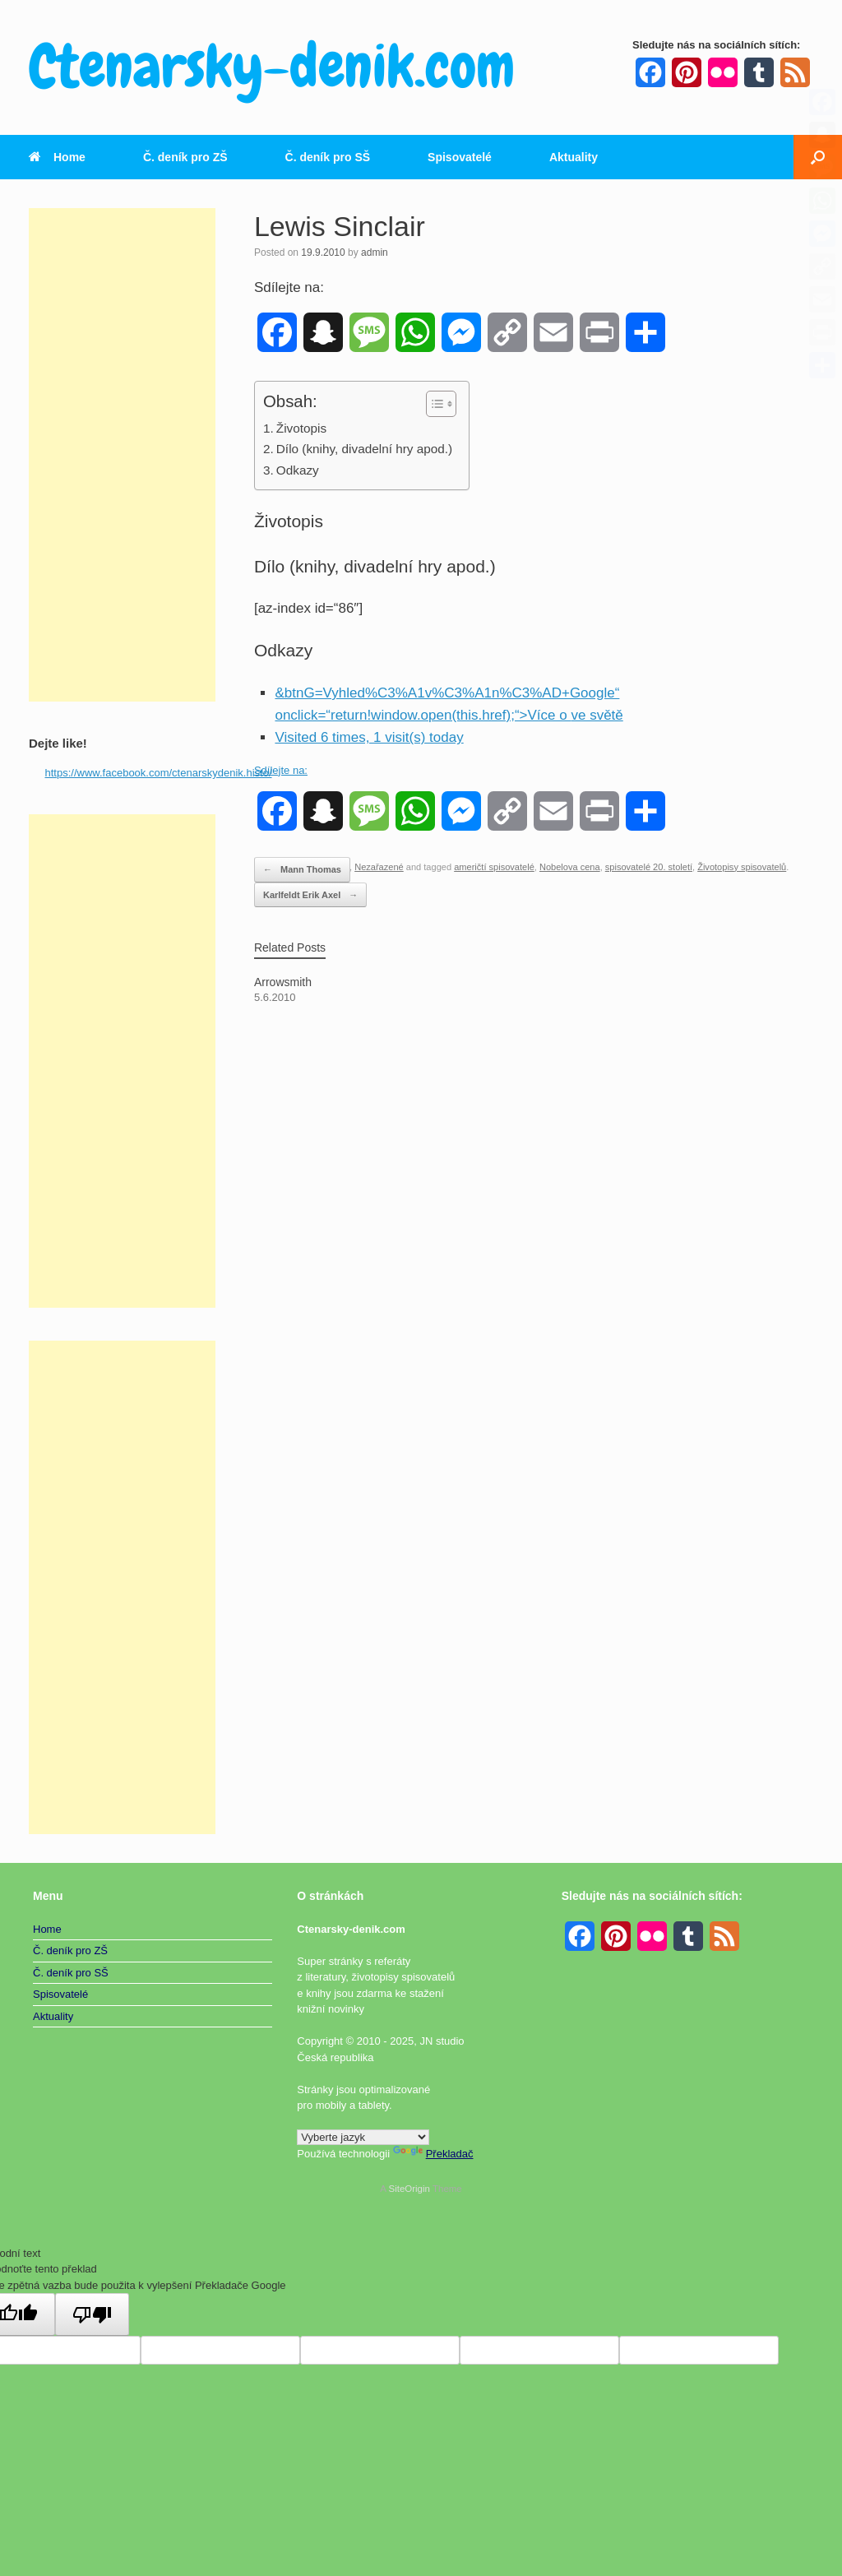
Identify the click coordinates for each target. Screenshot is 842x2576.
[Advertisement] (122, 455)
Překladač (433, 2153)
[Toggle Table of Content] (433, 404)
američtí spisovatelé (494, 867)
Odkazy (297, 470)
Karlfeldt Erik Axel (310, 895)
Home (57, 157)
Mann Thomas (302, 870)
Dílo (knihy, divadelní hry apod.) (364, 449)
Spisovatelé (460, 157)
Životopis (301, 428)
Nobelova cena (569, 867)
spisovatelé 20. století (648, 867)
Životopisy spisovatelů (741, 867)
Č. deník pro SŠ (327, 157)
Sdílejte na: (281, 770)
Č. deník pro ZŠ (185, 157)
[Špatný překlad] (92, 2314)
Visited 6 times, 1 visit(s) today (369, 737)
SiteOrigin (409, 2189)
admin (374, 252)
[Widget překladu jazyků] (363, 2137)
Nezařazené (379, 867)
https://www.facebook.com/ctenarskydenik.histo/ (158, 773)
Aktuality (573, 157)
